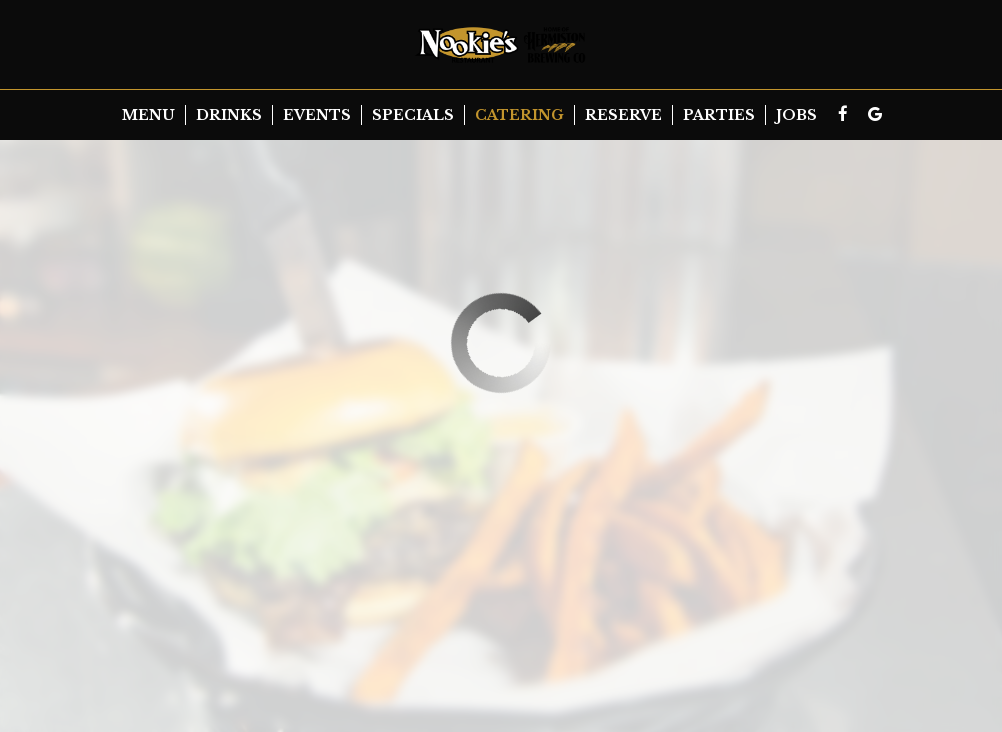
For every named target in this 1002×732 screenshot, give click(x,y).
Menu (148, 115)
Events (317, 115)
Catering (519, 115)
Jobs (796, 115)
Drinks (229, 115)
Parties (719, 115)
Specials (413, 115)
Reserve (623, 115)
